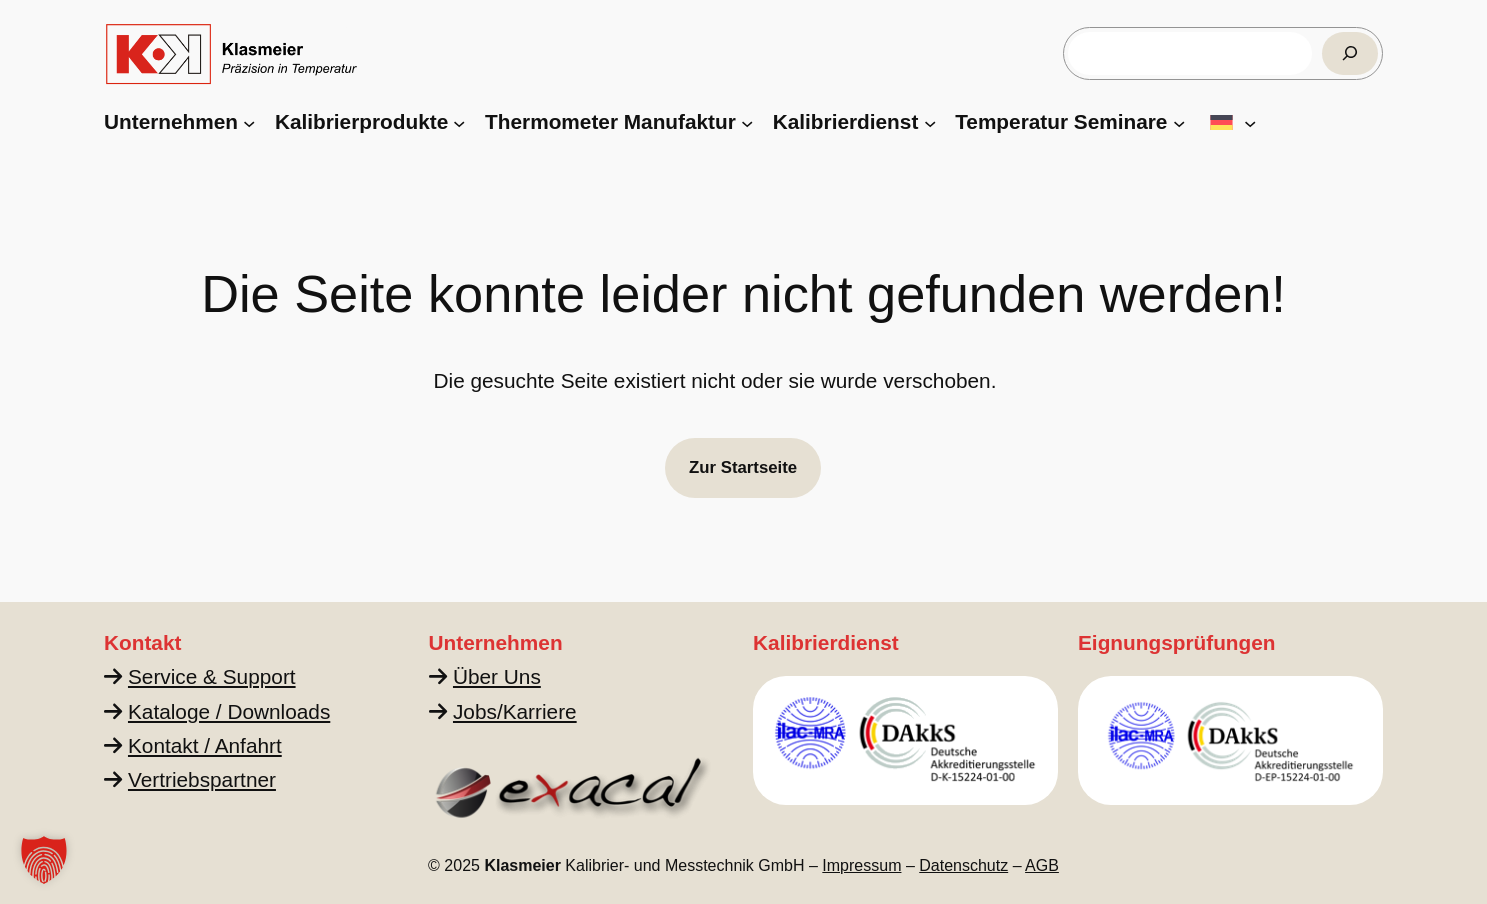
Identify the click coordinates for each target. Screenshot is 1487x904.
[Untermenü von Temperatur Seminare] (1179, 122)
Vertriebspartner (202, 779)
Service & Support (212, 676)
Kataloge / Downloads (229, 711)
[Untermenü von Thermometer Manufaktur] (747, 122)
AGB (1042, 865)
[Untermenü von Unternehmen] (249, 122)
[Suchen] (1350, 53)
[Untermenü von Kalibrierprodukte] (459, 122)
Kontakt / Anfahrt (205, 745)
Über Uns (497, 676)
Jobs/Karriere (515, 711)
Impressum (861, 865)
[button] (44, 860)
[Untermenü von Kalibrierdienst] (930, 122)
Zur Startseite (743, 467)
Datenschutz (963, 865)
